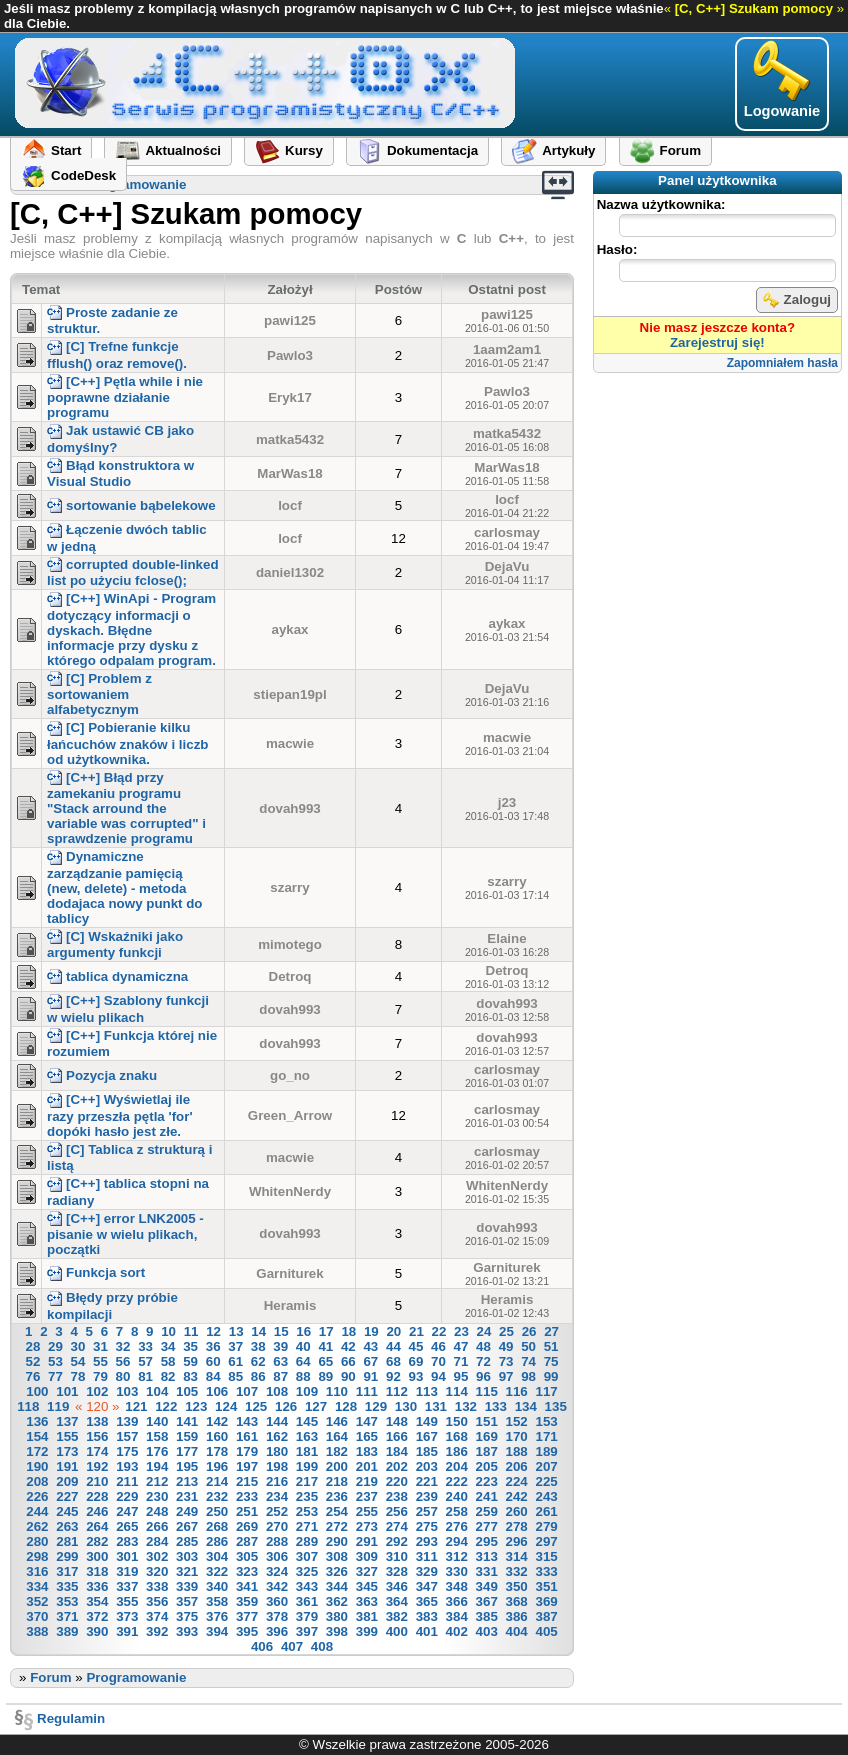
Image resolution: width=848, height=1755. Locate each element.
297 (546, 1541)
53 (55, 1361)
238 (397, 1496)
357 (187, 1601)
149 (427, 1421)
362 (337, 1601)
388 (37, 1631)
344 (337, 1586)
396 (277, 1631)
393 (187, 1631)
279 (546, 1526)
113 (427, 1391)
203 (427, 1466)
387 (546, 1616)
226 (37, 1496)
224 (517, 1481)
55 (100, 1361)
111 (367, 1391)
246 (97, 1511)
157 (127, 1436)
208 (37, 1481)
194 (157, 1466)
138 (97, 1421)
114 (457, 1391)
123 (196, 1406)
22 (439, 1331)
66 (348, 1361)
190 (37, 1466)
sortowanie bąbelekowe (131, 505)
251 (247, 1511)
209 (67, 1481)
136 (37, 1421)
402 (457, 1631)
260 (517, 1511)
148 (397, 1421)
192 (97, 1466)
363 (367, 1601)
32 (123, 1346)
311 (427, 1556)
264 (97, 1526)
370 (37, 1616)
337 (127, 1586)
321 (187, 1571)
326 (337, 1571)
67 (370, 1361)
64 (303, 1361)
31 (100, 1346)
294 (457, 1541)
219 (367, 1481)
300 (97, 1556)
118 (28, 1406)
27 (551, 1331)
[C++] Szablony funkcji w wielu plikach (128, 1008)
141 (187, 1421)
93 (416, 1376)
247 (127, 1511)
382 (397, 1616)
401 (427, 1631)
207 (546, 1466)
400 (397, 1631)
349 (487, 1586)
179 (247, 1451)
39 (280, 1346)
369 (546, 1601)
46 (438, 1346)
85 (235, 1376)
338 (157, 1586)
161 (247, 1436)
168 (457, 1436)
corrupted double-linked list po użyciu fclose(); (133, 572)
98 (528, 1376)
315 (546, 1556)
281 (67, 1541)
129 (376, 1406)
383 (427, 1616)
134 (526, 1406)
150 (457, 1421)
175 (127, 1451)
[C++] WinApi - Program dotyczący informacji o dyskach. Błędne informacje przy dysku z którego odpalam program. (131, 629)
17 (326, 1331)
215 (247, 1481)
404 (517, 1631)
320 (157, 1571)
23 (461, 1331)
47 (461, 1346)
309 (367, 1556)
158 (157, 1436)
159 (187, 1436)
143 (247, 1421)
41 (325, 1346)
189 (546, 1451)
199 (307, 1466)
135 (556, 1406)
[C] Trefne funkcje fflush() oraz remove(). (117, 354)
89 (325, 1376)
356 (157, 1601)
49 (506, 1346)
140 (157, 1421)
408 (322, 1646)
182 (337, 1451)
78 (78, 1376)
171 (546, 1436)
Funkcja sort (96, 1272)
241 (487, 1496)
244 (37, 1511)
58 (168, 1361)
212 (157, 1481)
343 (307, 1586)
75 (551, 1361)
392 (157, 1631)
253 (307, 1511)
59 (190, 1361)
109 (307, 1391)
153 (546, 1421)
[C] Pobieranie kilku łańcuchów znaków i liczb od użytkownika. (127, 743)
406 (262, 1646)
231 (187, 1496)
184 (397, 1451)
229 (127, 1496)
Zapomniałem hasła (782, 363)
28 (32, 1346)
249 (187, 1511)
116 (517, 1391)
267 (187, 1526)
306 (277, 1556)
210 (97, 1481)
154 (37, 1436)
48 (483, 1346)
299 (67, 1556)
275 (427, 1526)
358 (217, 1601)
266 (157, 1526)
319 (127, 1571)
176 (157, 1451)
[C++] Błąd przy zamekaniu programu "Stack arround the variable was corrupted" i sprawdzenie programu (126, 808)
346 (397, 1586)
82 (168, 1376)
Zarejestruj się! (717, 342)
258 (457, 1511)
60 (213, 1361)
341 (247, 1586)
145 (307, 1421)
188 (517, 1451)
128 (346, 1406)
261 (546, 1511)
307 (307, 1556)
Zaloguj (797, 300)
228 (97, 1496)
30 (78, 1346)
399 (367, 1631)
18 (348, 1331)
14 (258, 1331)
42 (348, 1346)
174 (97, 1451)
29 (55, 1346)
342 (277, 1586)
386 (517, 1616)
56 (123, 1361)
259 (487, 1511)
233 (247, 1496)
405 (546, 1631)
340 (217, 1586)
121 (136, 1406)
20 (393, 1331)
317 (67, 1571)
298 (37, 1556)
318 (97, 1571)
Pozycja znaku (102, 1075)
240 (457, 1496)
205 (487, 1466)
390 (97, 1631)
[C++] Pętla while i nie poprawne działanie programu (125, 397)
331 (487, 1571)
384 (457, 1616)
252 (277, 1511)
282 (97, 1541)
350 (517, 1586)
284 (157, 1541)
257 (427, 1511)
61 (235, 1361)
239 (427, 1496)
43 (370, 1346)
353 (67, 1601)
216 (277, 1481)
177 (187, 1451)
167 (427, 1436)
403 (487, 1631)
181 (307, 1451)
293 (427, 1541)
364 (397, 1601)
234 (277, 1496)
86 (258, 1376)
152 (517, 1421)
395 (247, 1631)
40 (303, 1346)
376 (217, 1616)
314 (517, 1556)
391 (127, 1631)
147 (367, 1421)
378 (277, 1616)
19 (371, 1331)
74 (528, 1361)
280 (37, 1541)
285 (187, 1541)
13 (236, 1331)
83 (190, 1376)
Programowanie (136, 184)
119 (58, 1406)
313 (487, 1556)
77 (55, 1376)
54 (78, 1361)
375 (187, 1616)
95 (461, 1376)
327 (367, 1571)
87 (280, 1376)
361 (307, 1601)
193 (127, 1466)
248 (157, 1511)
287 (247, 1541)
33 (145, 1346)
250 (217, 1511)
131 (436, 1406)
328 (397, 1571)
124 (226, 1406)
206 (517, 1466)
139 (127, 1421)
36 (213, 1346)
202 (397, 1466)
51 (551, 1346)
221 (427, 1481)
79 (100, 1376)
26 (529, 1331)
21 (416, 1331)
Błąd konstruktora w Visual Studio (120, 473)
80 (123, 1376)
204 (457, 1466)
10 (168, 1331)
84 (213, 1376)
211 (127, 1481)
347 (427, 1586)
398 (337, 1631)
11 (191, 1331)
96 (483, 1376)
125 (256, 1406)
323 (247, 1571)
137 (67, 1421)
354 (97, 1601)
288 (277, 1541)
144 (277, 1421)
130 (406, 1406)
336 (97, 1586)
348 (457, 1586)
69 (416, 1361)
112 (397, 1391)
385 (487, 1616)
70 (438, 1361)
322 (217, 1571)
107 (247, 1391)
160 (217, 1436)
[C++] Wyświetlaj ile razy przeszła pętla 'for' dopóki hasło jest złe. (120, 1115)
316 (37, 1571)
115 (487, 1391)
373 (127, 1616)
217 (307, 1481)
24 (484, 1331)
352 (37, 1601)
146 (337, 1421)
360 (277, 1601)
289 (307, 1541)
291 (367, 1541)
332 (517, 1571)
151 (487, 1421)
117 (546, 1391)
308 (337, 1556)
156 (97, 1436)
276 (457, 1526)
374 (157, 1616)
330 (457, 1571)
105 (187, 1391)
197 (247, 1466)
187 (487, 1451)
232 (217, 1496)
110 (337, 1391)
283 (127, 1541)
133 (496, 1406)
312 (457, 1556)
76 (32, 1376)
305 (247, 1556)
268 (217, 1526)
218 (337, 1481)
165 (367, 1436)
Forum (50, 1677)
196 (217, 1466)
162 (277, 1436)
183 (367, 1451)
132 (466, 1406)
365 (427, 1601)
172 (37, 1451)
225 (546, 1481)
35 (190, 1346)
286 (217, 1541)
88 (303, 1376)
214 (217, 1481)
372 (97, 1616)
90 (348, 1376)
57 (145, 1361)
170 (517, 1436)
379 (307, 1616)
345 (367, 1586)
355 (127, 1601)
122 (166, 1406)
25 (506, 1331)
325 (307, 1571)
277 (487, 1526)
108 (277, 1391)
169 (487, 1436)
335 (67, 1586)
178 (217, 1451)
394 (217, 1631)
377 (247, 1616)
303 (187, 1556)
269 (247, 1526)
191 (67, 1466)
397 (307, 1631)
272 (337, 1526)
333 (546, 1571)
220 (397, 1481)
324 (277, 1571)
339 (187, 1586)
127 (316, 1406)
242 (517, 1496)
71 (461, 1361)
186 (457, 1451)
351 (546, 1586)
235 (307, 1496)
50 (528, 1346)
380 (337, 1616)
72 (483, 1361)
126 (286, 1406)
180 (277, 1451)
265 (127, 1526)
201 (367, 1466)
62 (258, 1361)
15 (281, 1331)
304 (217, 1556)
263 (67, 1526)
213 (187, 1481)
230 (157, 1496)
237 (367, 1496)
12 (213, 1331)
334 (37, 1586)
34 (168, 1346)
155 (67, 1436)
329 (427, 1571)
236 (337, 1496)
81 (145, 1376)
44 (393, 1346)
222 (457, 1481)
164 (337, 1436)
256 (397, 1511)
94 (438, 1376)
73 (506, 1361)
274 (397, 1526)
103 (127, 1391)
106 (217, 1391)
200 (337, 1466)
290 (337, 1541)
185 (427, 1451)
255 (367, 1511)
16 (303, 1331)
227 (67, 1496)
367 (487, 1601)
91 (370, 1376)
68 (393, 1361)
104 (157, 1391)
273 (367, 1526)
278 (517, 1526)
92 (393, 1376)
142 (217, 1421)
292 (397, 1541)
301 (127, 1556)
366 (457, 1601)
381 (367, 1616)
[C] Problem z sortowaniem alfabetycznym (99, 694)
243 (546, 1496)
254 (337, 1511)
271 (307, 1526)
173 (67, 1451)
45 (416, 1346)
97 (506, 1376)
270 (277, 1526)
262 (37, 1526)
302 (157, 1556)
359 (247, 1601)
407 (292, 1646)
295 (487, 1541)
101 (67, 1391)
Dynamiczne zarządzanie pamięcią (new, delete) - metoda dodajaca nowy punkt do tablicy (125, 887)
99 (551, 1376)
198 (277, 1466)
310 (397, 1556)
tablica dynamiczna (117, 976)
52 (32, 1361)
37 (235, 1346)
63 (280, 1361)
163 (307, 1436)
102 (97, 1391)
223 (487, 1481)
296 (517, 1541)
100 (37, 1391)
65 (325, 1361)
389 (67, 1631)
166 (397, 1436)
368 (517, 1601)
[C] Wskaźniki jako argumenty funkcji (115, 944)
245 (67, 1511)
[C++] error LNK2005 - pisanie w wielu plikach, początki (125, 1234)
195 (187, 1466)
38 (258, 1346)
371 (67, 1616)
